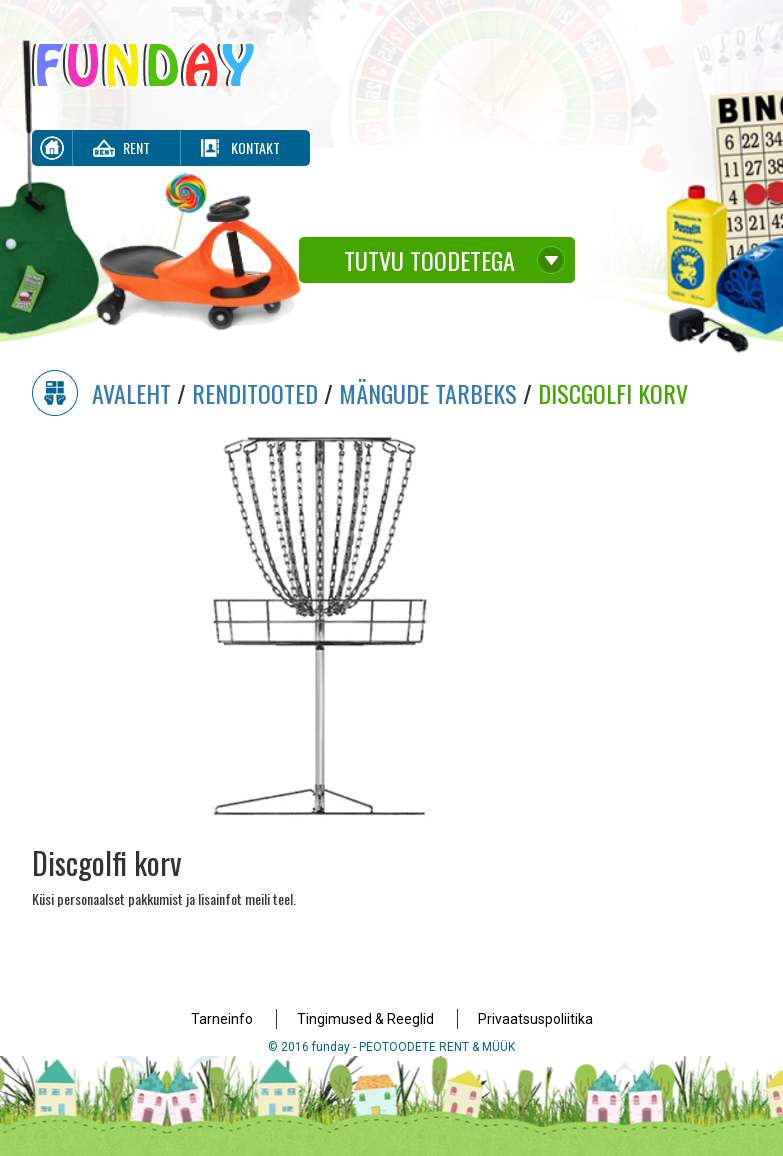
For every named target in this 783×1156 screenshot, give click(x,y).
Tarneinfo (222, 1019)
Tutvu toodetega (429, 260)
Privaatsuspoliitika (535, 1019)
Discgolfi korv (613, 393)
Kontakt (255, 147)
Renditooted (255, 393)
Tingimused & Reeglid (365, 1019)
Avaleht (131, 393)
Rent (136, 147)
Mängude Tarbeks (428, 393)
